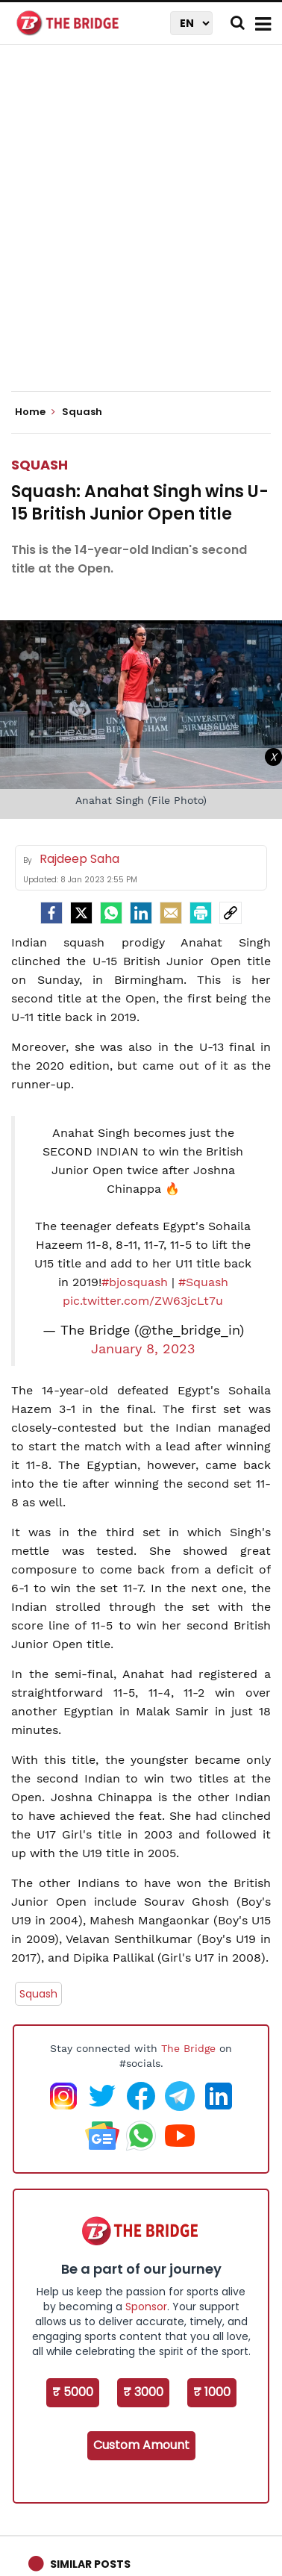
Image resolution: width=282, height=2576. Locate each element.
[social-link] (230, 913)
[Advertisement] (141, 231)
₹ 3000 (143, 2392)
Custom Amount (141, 2445)
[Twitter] (81, 913)
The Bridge (188, 2048)
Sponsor (146, 2306)
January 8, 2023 (143, 1348)
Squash (39, 464)
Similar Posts (90, 2564)
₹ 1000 (212, 2392)
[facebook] (51, 913)
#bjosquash (134, 1282)
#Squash (203, 1282)
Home (35, 412)
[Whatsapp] (111, 913)
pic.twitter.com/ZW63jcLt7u (143, 1301)
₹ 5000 (72, 2392)
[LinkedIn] (141, 913)
